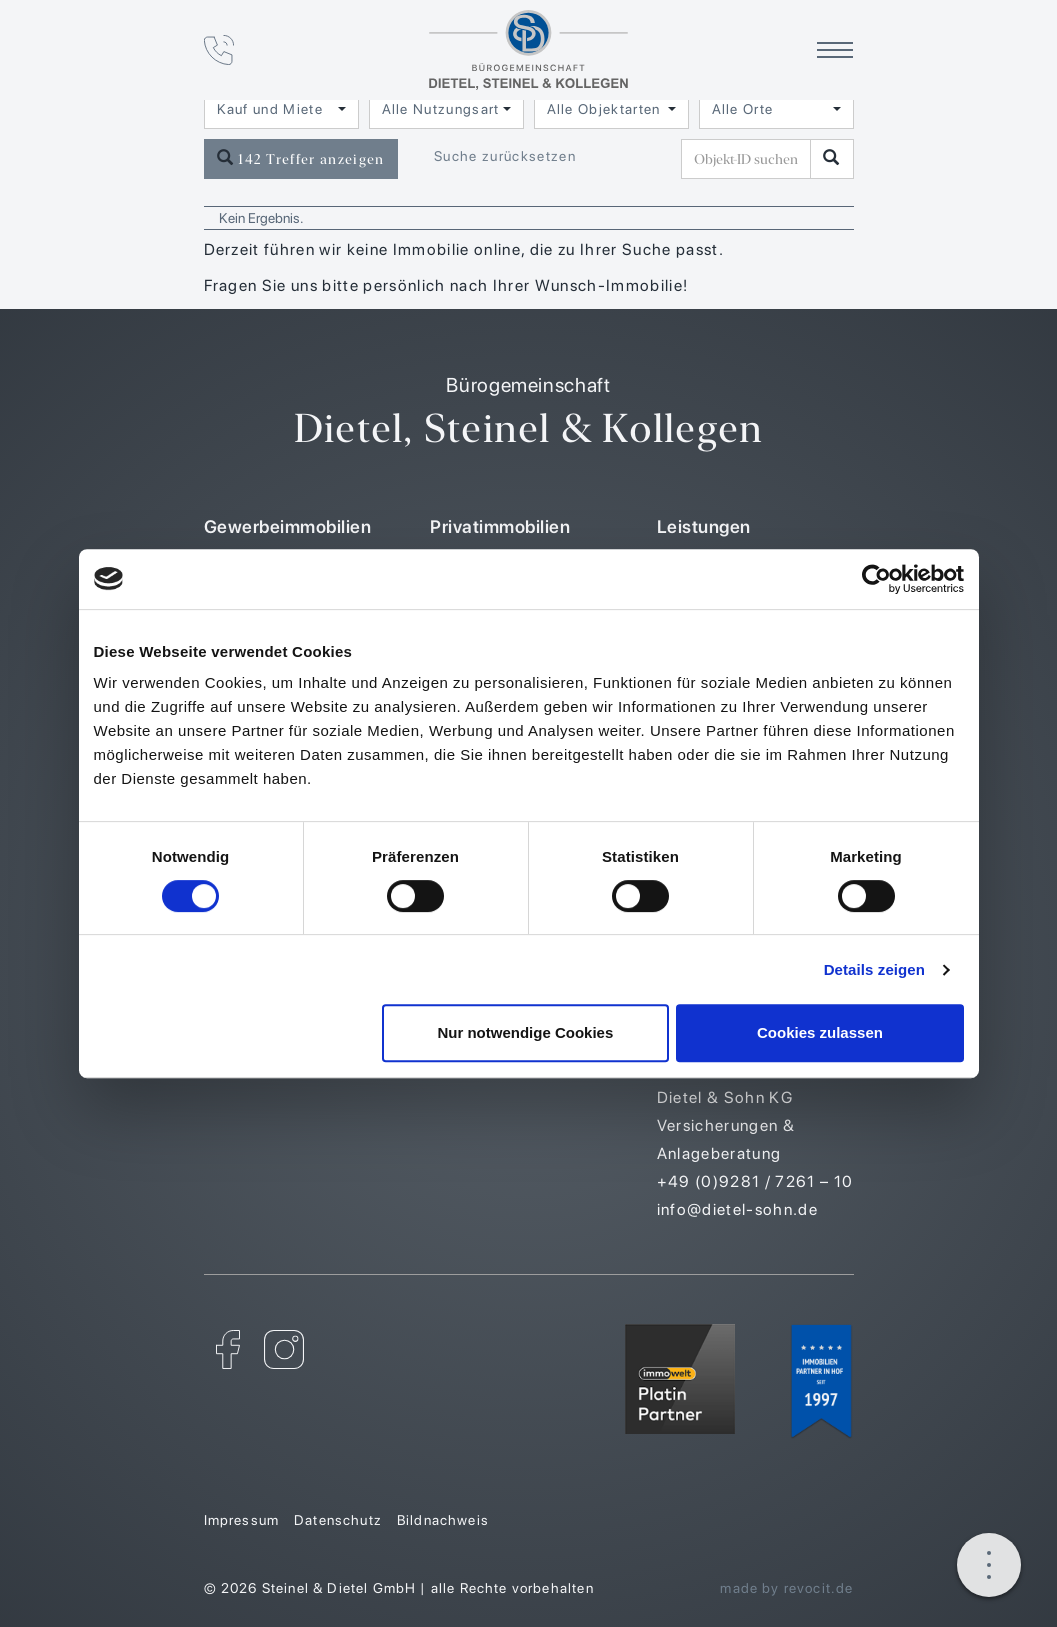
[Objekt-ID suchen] (750, 159)
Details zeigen (874, 969)
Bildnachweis (443, 1520)
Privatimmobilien (500, 526)
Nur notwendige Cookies (525, 1032)
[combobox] (281, 109)
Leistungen (704, 526)
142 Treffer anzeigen (301, 158)
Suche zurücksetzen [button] (505, 156)
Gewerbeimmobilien (288, 526)
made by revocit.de (786, 1588)
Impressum (242, 1520)
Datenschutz (338, 1520)
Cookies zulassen (820, 1032)
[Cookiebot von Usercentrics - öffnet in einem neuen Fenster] (876, 579)
